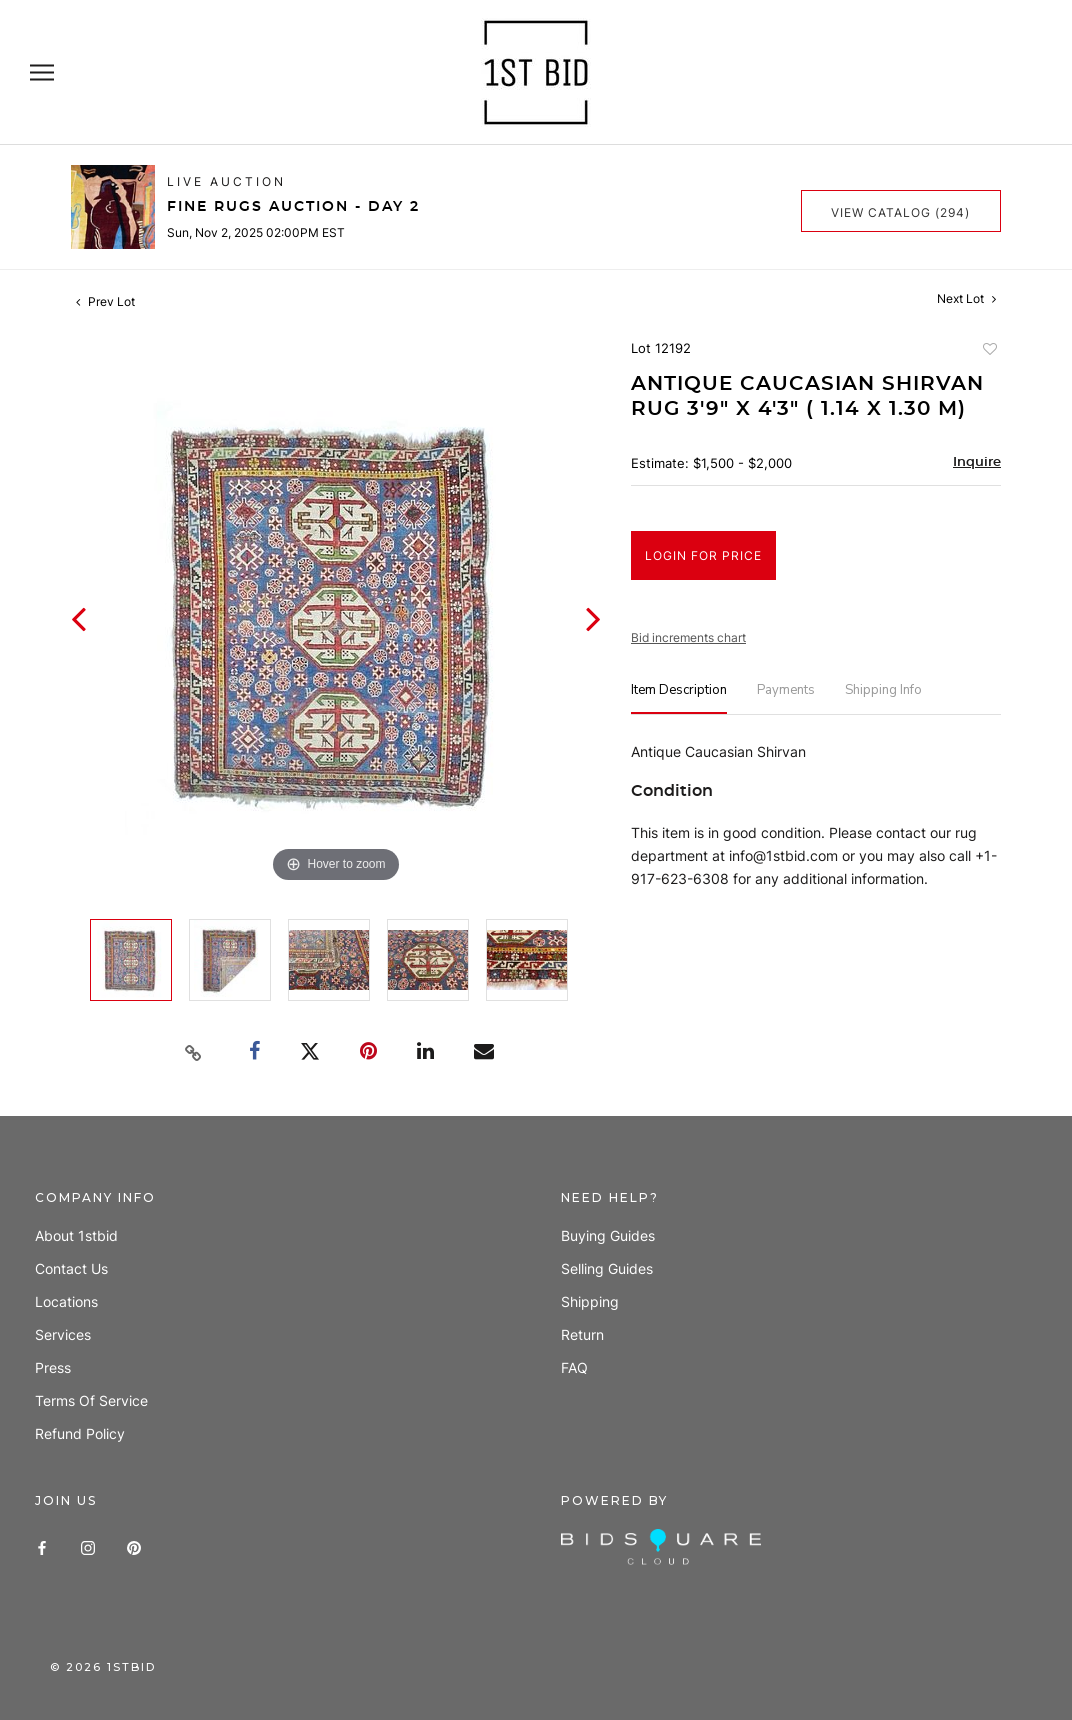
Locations (66, 1301)
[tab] (679, 698)
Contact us (71, 1268)
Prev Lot (105, 301)
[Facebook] (42, 1546)
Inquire (977, 462)
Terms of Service (91, 1400)
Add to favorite (989, 351)
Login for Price (703, 555)
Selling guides (607, 1268)
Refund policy (80, 1433)
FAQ (574, 1367)
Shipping (590, 1301)
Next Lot (966, 298)
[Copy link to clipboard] (194, 1053)
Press (53, 1367)
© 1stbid (103, 1667)
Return (582, 1334)
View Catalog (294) (900, 212)
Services (63, 1334)
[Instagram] (88, 1546)
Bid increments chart (688, 637)
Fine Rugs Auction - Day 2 (293, 207)
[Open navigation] (42, 72)
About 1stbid (76, 1235)
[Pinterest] (134, 1546)
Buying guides (608, 1235)
